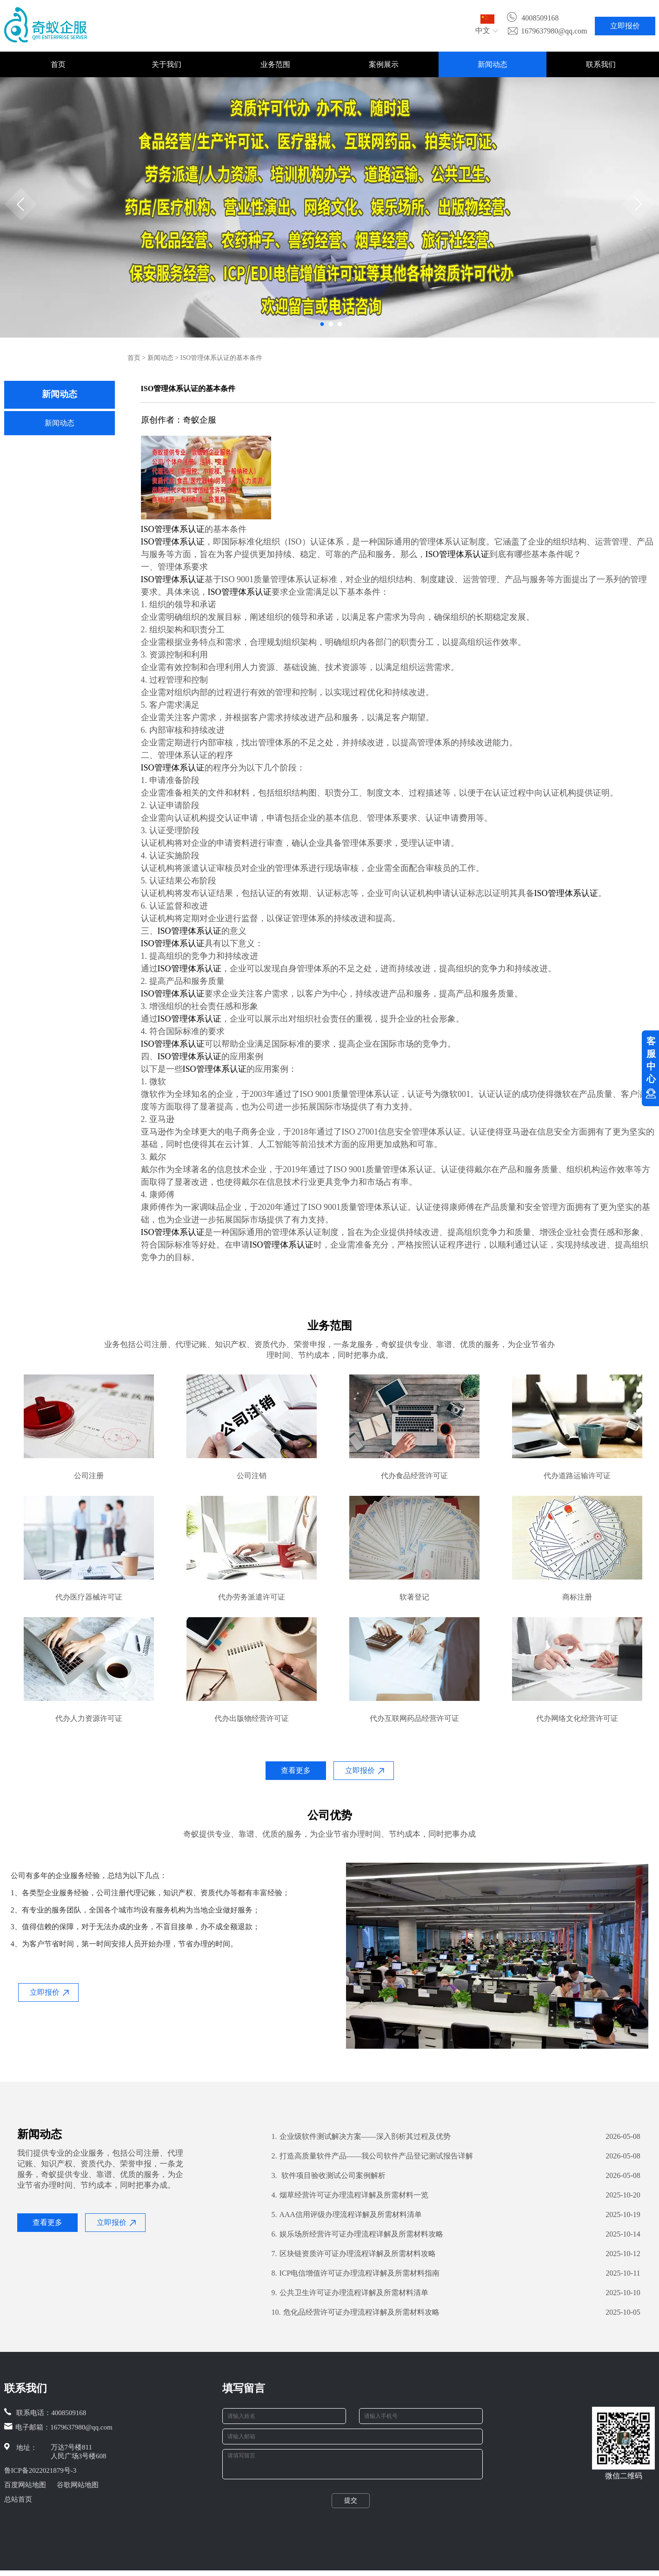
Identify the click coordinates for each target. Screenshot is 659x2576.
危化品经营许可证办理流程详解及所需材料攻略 (355, 2312)
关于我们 (166, 64)
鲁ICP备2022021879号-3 (40, 2470)
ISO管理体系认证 (173, 529)
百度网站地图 (25, 2485)
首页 (58, 64)
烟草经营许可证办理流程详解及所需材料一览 (350, 2195)
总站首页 (18, 2499)
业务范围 (275, 64)
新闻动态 (492, 64)
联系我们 (601, 64)
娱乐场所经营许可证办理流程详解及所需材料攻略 (357, 2234)
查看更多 (296, 1770)
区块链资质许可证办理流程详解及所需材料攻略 (354, 2254)
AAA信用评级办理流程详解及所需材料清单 (347, 2214)
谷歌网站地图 (78, 2485)
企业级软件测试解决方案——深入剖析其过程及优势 (361, 2136)
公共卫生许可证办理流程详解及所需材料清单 (350, 2293)
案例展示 (384, 64)
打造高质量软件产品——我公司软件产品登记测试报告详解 (372, 2156)
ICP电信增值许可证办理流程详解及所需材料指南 (356, 2273)
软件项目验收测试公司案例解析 (329, 2175)
